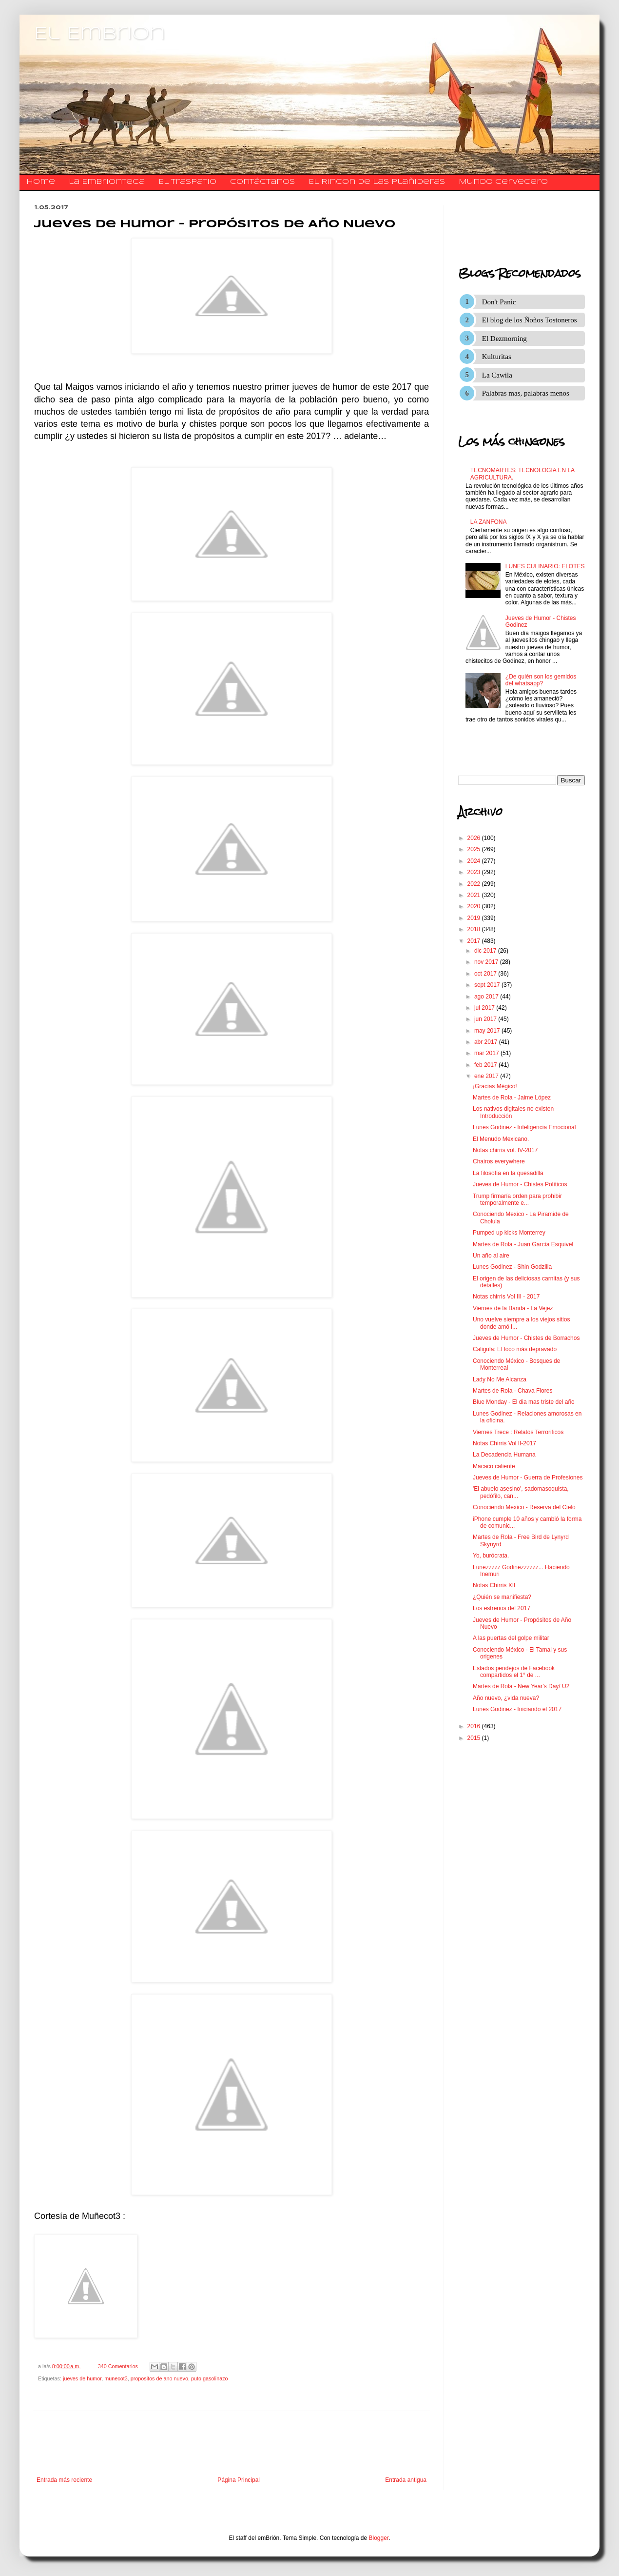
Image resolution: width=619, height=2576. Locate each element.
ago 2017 (487, 996)
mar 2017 (487, 1053)
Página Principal (238, 2479)
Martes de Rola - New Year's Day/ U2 (521, 1686)
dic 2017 (486, 950)
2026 (474, 838)
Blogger (379, 2538)
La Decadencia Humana (504, 1454)
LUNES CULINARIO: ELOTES (545, 566)
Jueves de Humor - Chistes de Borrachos (526, 1338)
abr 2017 (486, 1041)
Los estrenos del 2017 (501, 1608)
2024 (474, 861)
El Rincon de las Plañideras (377, 182)
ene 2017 (487, 1076)
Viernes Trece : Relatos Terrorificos (518, 1432)
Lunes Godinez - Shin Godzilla (512, 1266)
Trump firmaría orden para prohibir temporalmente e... (517, 1199)
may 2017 (488, 1030)
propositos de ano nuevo (159, 2378)
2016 (474, 1726)
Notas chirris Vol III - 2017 (506, 1296)
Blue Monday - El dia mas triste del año (524, 1401)
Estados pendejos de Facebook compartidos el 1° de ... (514, 1671)
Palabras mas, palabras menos (525, 393)
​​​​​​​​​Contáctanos (262, 182)
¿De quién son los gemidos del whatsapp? (540, 680)
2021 (474, 895)
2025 (474, 849)
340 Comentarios (118, 2366)
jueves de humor (82, 2378)
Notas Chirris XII (494, 1585)
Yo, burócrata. (491, 1555)
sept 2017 (488, 984)
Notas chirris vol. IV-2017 (505, 1150)
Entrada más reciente (64, 2479)
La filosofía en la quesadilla (508, 1173)
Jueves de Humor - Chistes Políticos (520, 1184)
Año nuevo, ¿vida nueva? (506, 1698)
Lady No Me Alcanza (499, 1379)
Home (40, 182)
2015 (474, 1738)
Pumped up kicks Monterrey (509, 1232)
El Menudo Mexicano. (501, 1139)
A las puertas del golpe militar (511, 1638)
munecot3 (115, 2378)
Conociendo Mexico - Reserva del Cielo (524, 1507)
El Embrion (99, 34)
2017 (474, 941)
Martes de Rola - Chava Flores (512, 1390)
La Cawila (497, 375)
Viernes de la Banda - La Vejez (513, 1308)
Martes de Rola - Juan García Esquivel (523, 1244)
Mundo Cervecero (503, 182)
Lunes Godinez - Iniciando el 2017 (517, 1709)
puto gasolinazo (209, 2378)
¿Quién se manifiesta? (502, 1597)
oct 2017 (486, 973)
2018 (474, 929)
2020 (474, 906)
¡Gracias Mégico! (495, 1086)
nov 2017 (487, 962)
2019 (474, 918)
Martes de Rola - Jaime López (512, 1097)
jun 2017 (486, 1019)
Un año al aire (491, 1255)
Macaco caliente (494, 1466)
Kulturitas (496, 356)
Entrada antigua (405, 2479)
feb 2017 (486, 1064)
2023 (474, 872)
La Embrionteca (107, 182)
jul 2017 (485, 1007)
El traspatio (187, 182)
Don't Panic (499, 302)
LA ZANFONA (488, 522)
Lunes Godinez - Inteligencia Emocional (524, 1127)
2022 (474, 883)
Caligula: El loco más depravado (515, 1349)
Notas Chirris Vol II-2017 (504, 1443)
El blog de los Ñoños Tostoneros (529, 320)
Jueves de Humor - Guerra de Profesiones (527, 1477)
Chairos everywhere (499, 1161)
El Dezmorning (504, 338)
